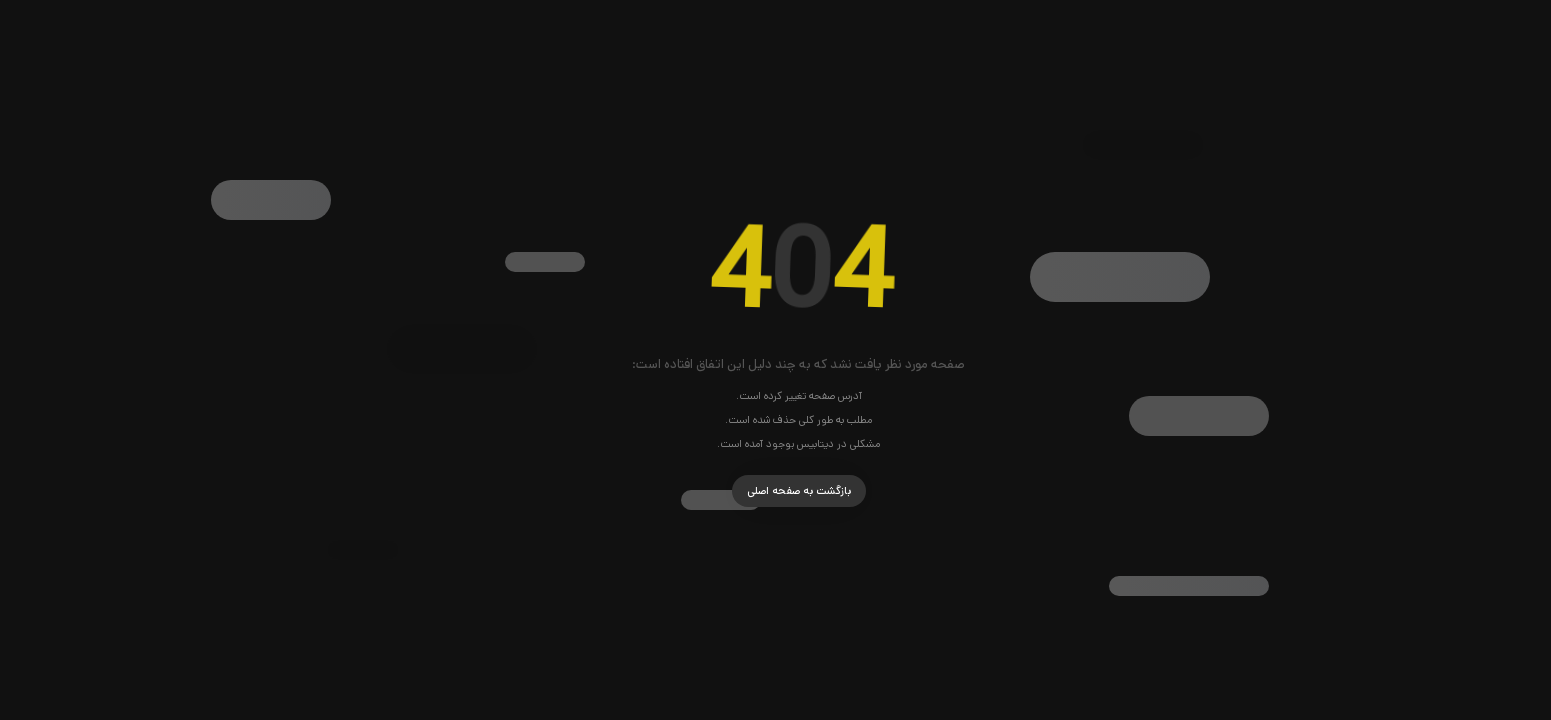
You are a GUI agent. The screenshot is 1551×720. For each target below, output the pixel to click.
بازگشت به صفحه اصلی (776, 491)
